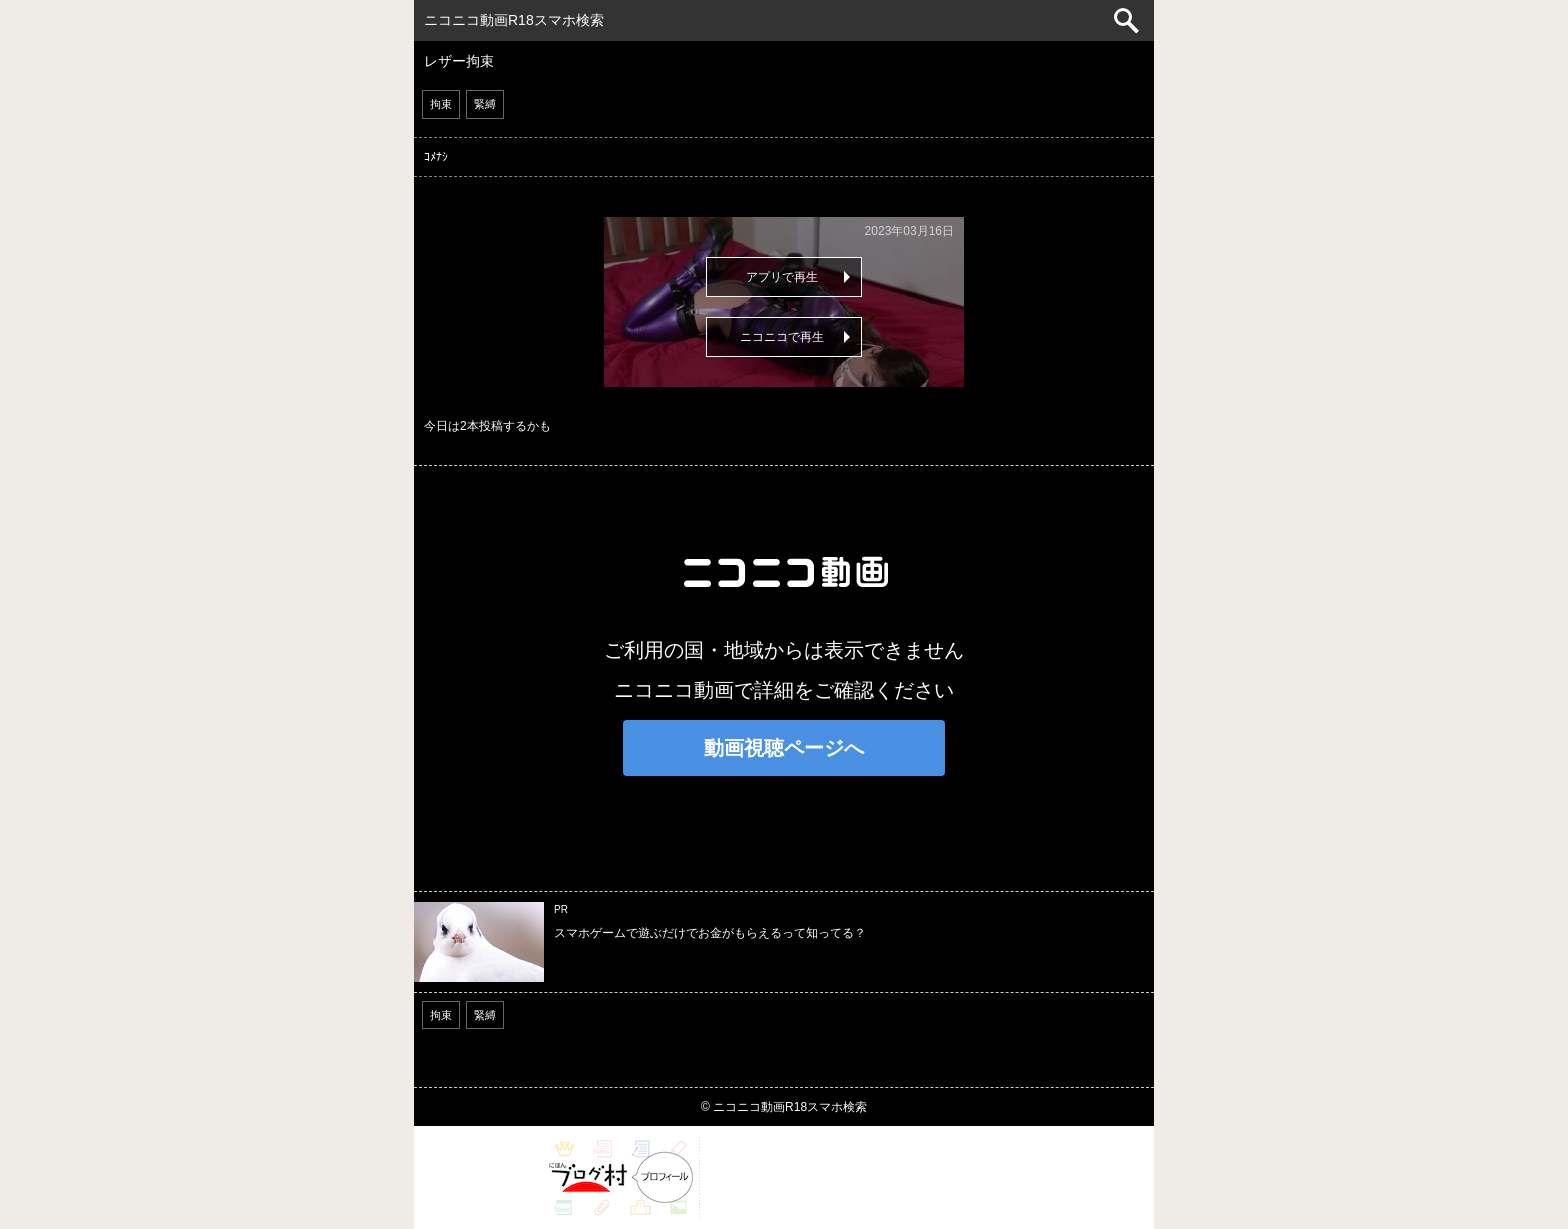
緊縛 (485, 104)
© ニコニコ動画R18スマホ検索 (784, 1107)
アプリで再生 (782, 277)
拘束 (441, 104)
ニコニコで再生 (782, 337)
